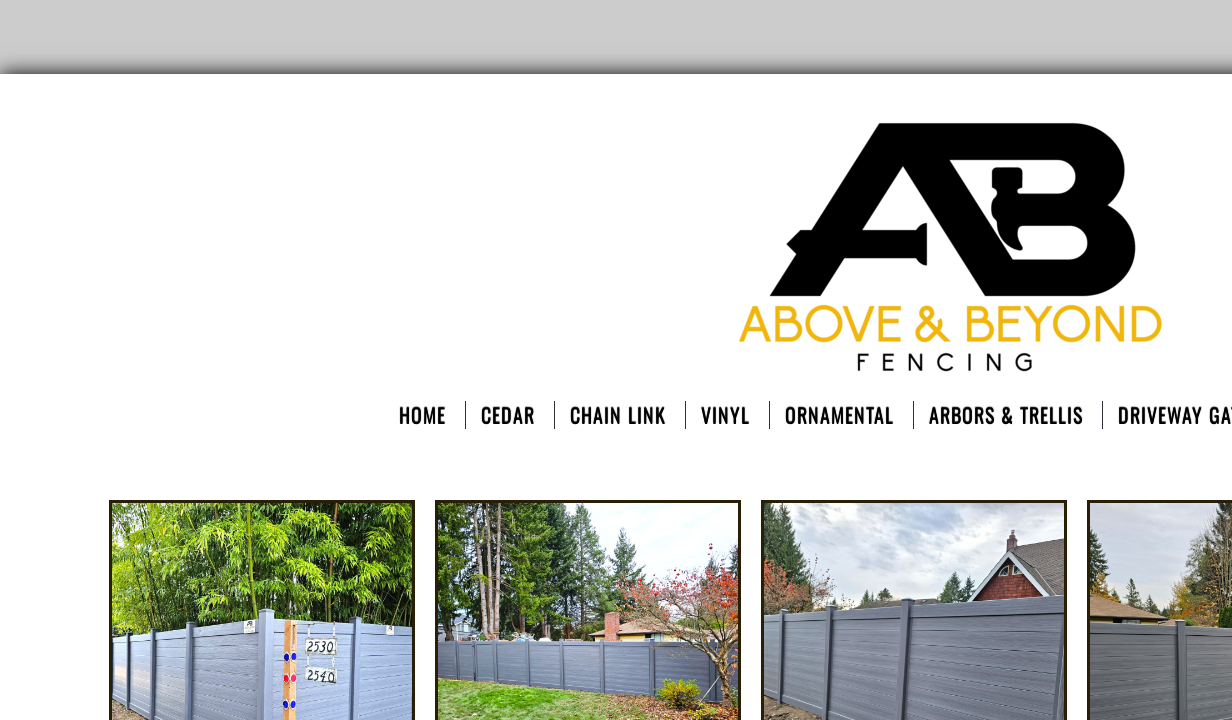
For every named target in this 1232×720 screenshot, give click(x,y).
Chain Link (618, 415)
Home (422, 415)
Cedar (508, 415)
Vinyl (725, 415)
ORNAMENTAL (839, 415)
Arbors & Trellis (1006, 415)
